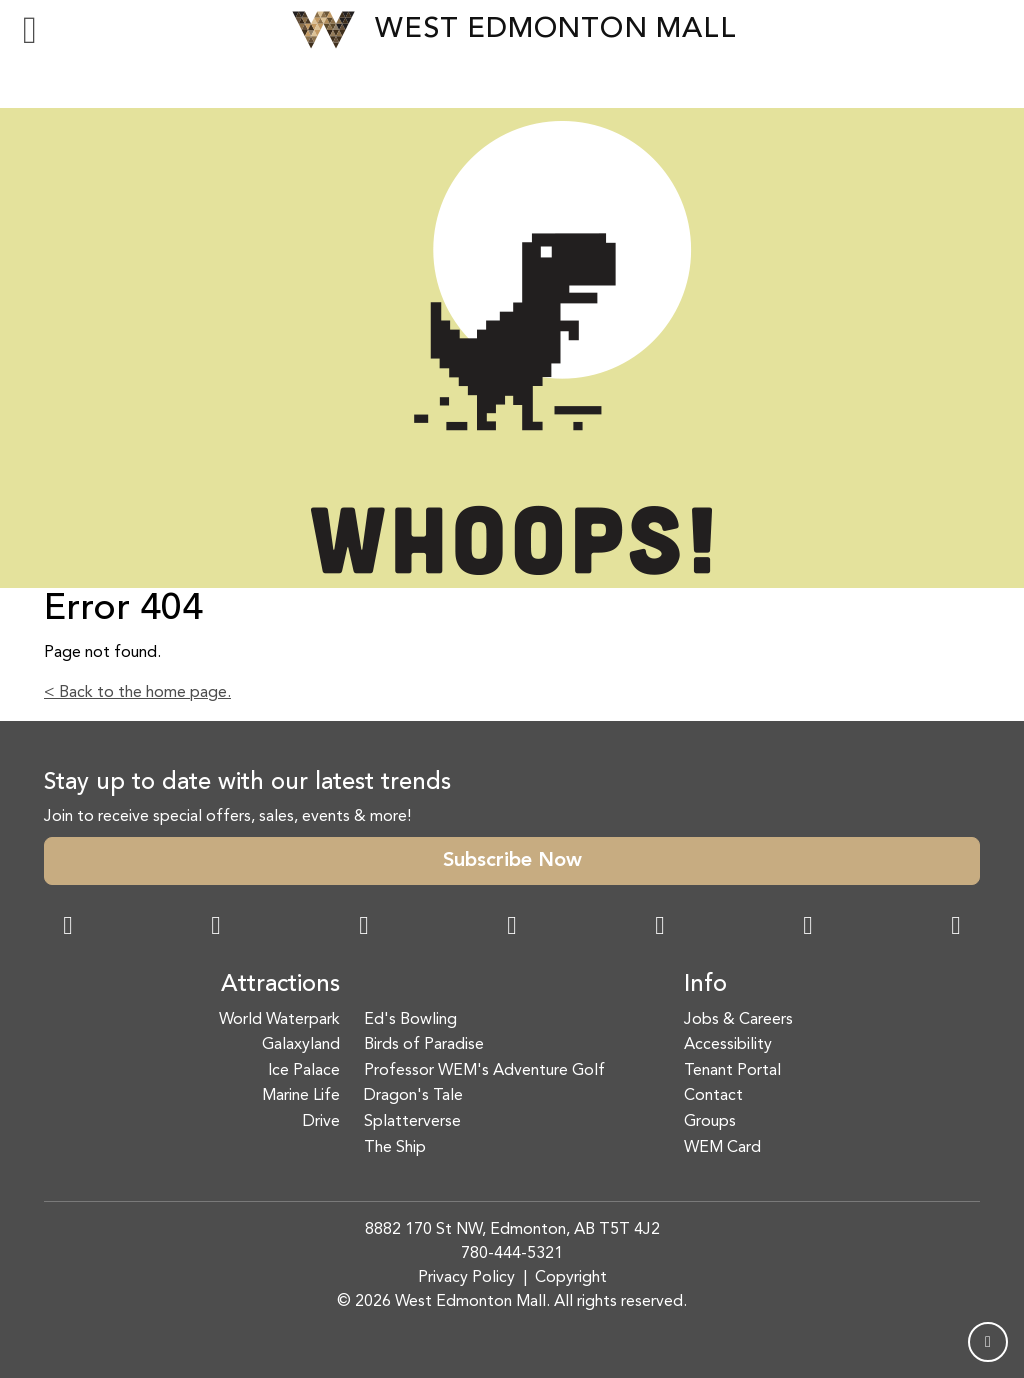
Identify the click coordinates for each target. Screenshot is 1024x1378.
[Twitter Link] (512, 928)
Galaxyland (301, 1045)
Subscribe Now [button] (512, 861)
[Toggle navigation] (30, 30)
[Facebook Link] (68, 928)
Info (705, 985)
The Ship (395, 1148)
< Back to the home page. (137, 693)
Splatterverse (412, 1122)
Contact (713, 1096)
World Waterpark (279, 1020)
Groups (710, 1122)
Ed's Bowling (410, 1020)
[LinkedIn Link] (956, 928)
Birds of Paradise (424, 1045)
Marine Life (301, 1096)
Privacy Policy (466, 1278)
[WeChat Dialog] (660, 928)
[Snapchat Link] (364, 928)
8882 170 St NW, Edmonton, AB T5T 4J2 (512, 1230)
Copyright (571, 1278)
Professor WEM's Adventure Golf (484, 1071)
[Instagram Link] (216, 928)
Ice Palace (304, 1071)
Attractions (280, 985)
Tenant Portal (732, 1071)
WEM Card (722, 1148)
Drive (321, 1122)
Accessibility (728, 1045)
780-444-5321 (512, 1254)
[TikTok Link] (808, 928)
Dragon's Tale (413, 1096)
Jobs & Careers (738, 1020)
